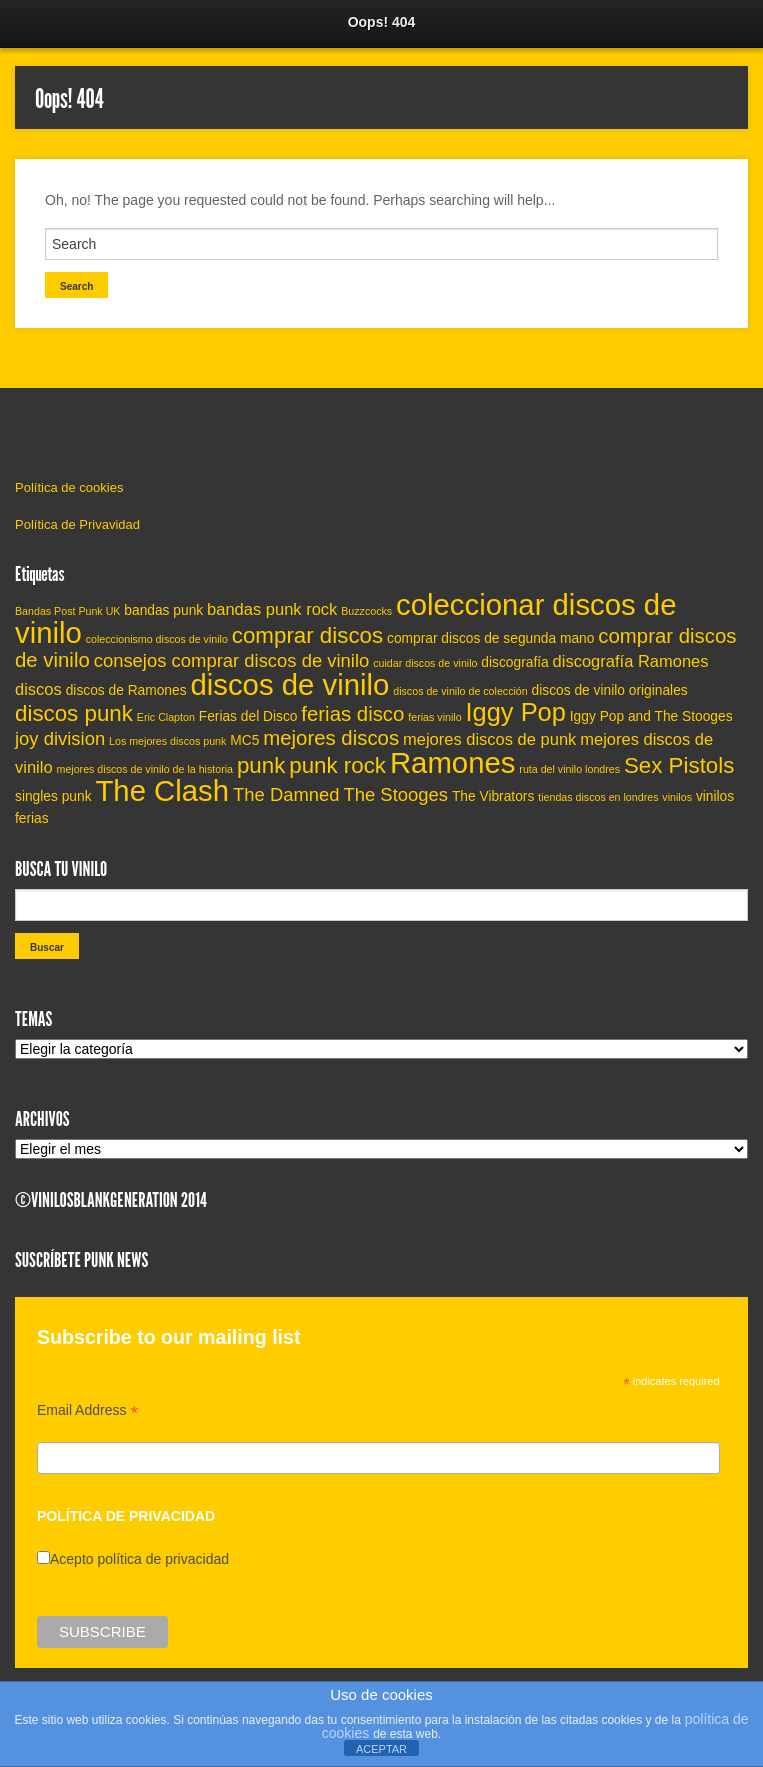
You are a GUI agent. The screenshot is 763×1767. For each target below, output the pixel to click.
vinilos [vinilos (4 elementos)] (677, 797)
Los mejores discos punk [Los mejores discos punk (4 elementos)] (167, 741)
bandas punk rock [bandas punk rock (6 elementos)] (272, 609)
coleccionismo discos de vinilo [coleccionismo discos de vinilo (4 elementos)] (157, 639)
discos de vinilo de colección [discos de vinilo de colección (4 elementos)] (460, 691)
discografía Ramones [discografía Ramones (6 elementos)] (631, 661)
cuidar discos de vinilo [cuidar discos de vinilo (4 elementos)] (425, 663)
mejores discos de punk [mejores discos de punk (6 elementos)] (489, 739)
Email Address (88, 1412)
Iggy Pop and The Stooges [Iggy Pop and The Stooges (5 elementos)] (651, 716)
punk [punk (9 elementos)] (261, 765)
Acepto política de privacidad (139, 1559)
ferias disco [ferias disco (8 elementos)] (352, 714)
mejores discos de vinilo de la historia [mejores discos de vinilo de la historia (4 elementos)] (145, 769)
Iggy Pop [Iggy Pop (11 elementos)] (515, 712)
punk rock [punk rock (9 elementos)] (337, 765)
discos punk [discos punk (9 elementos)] (74, 713)
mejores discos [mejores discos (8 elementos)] (331, 738)
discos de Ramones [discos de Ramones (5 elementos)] (126, 690)
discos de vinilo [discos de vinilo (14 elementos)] (289, 684)
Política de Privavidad (77, 524)
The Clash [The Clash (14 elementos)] (162, 790)
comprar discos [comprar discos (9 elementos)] (307, 635)
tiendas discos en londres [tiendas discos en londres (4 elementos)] (598, 797)
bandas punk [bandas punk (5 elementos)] (163, 610)
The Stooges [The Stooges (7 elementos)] (395, 794)
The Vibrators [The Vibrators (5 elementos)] (493, 796)
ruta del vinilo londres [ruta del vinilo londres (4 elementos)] (569, 769)
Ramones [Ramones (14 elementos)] (453, 762)
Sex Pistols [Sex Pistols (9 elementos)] (679, 765)
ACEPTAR (381, 1749)
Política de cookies (69, 487)
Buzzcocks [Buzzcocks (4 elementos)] (366, 611)
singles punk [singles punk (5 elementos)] (53, 796)
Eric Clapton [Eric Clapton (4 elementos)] (166, 717)
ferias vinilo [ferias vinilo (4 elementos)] (434, 717)
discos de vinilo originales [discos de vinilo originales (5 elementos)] (610, 690)
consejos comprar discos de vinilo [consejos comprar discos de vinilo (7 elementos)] (232, 660)
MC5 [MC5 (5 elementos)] (244, 740)
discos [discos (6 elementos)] (38, 689)
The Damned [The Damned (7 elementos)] (286, 794)
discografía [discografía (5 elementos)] (514, 662)
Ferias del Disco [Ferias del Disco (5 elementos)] (248, 716)
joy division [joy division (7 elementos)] (60, 738)
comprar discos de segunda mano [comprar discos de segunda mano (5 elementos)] (490, 638)
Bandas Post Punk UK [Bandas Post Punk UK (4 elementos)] (67, 611)
